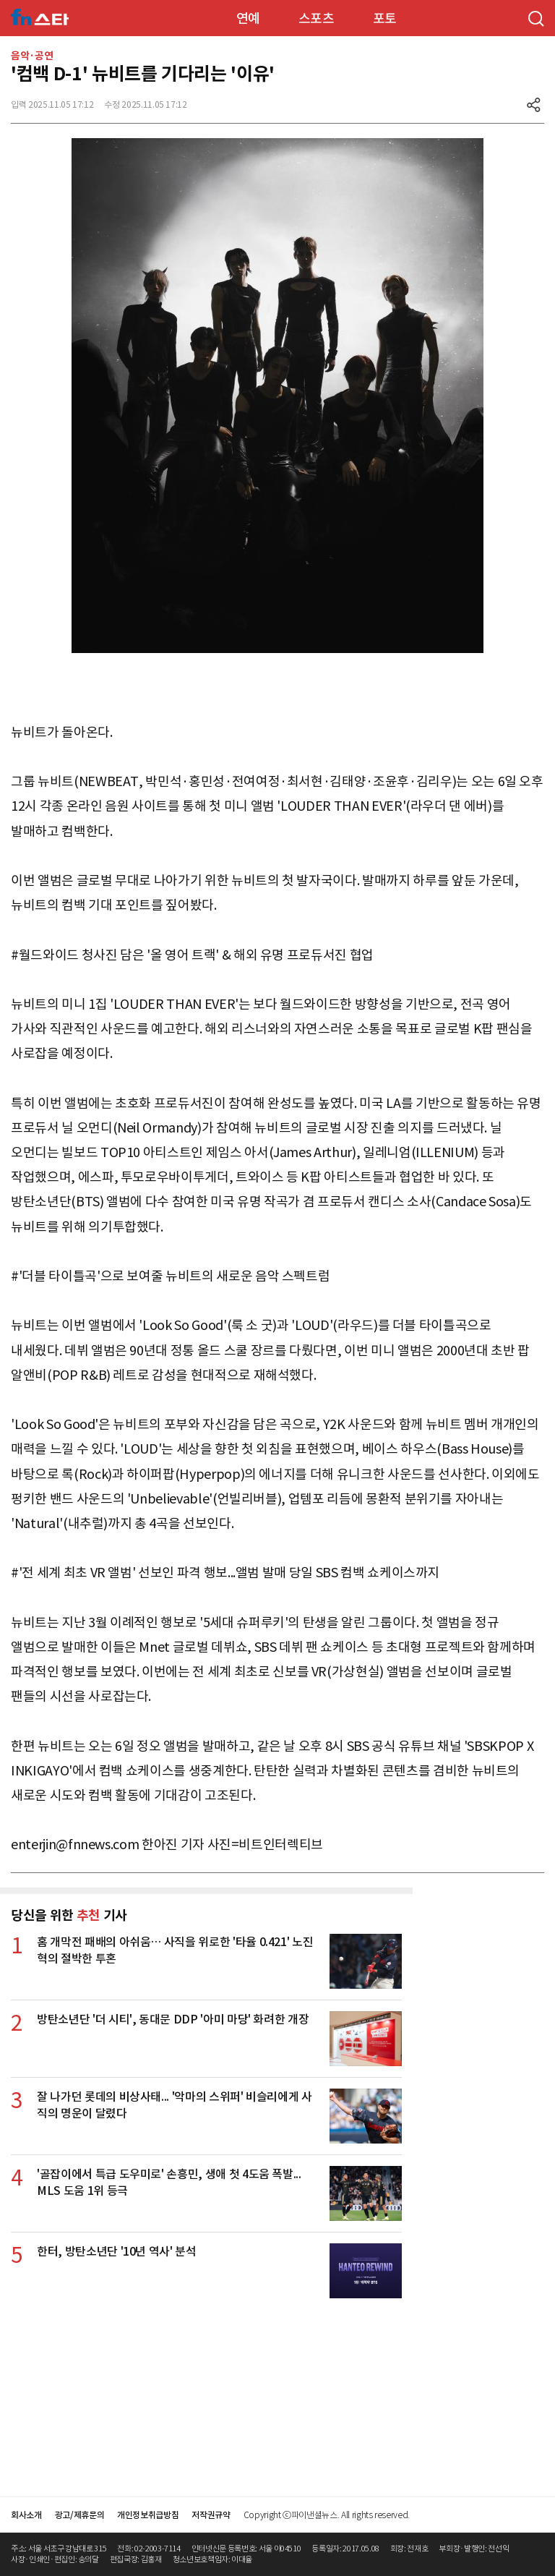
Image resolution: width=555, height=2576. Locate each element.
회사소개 (26, 2514)
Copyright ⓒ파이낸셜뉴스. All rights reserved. (327, 2514)
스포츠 (316, 18)
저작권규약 (211, 2514)
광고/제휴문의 (80, 2514)
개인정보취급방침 (147, 2514)
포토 (385, 18)
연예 (248, 18)
